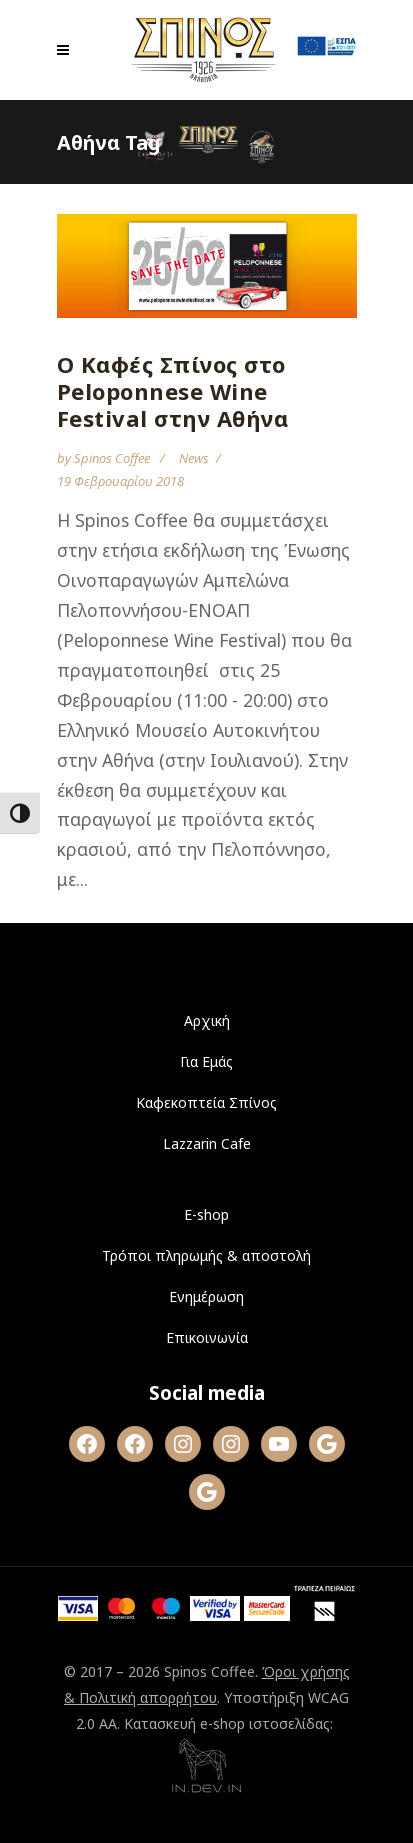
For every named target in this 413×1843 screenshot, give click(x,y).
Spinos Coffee (113, 458)
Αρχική (207, 1020)
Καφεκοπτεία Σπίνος (206, 1102)
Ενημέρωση (206, 1296)
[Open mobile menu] (68, 50)
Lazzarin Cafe (207, 1143)
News (194, 458)
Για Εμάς (206, 1061)
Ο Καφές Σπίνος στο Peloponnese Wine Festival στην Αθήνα (173, 391)
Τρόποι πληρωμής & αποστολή (206, 1255)
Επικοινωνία (207, 1337)
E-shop (206, 1214)
